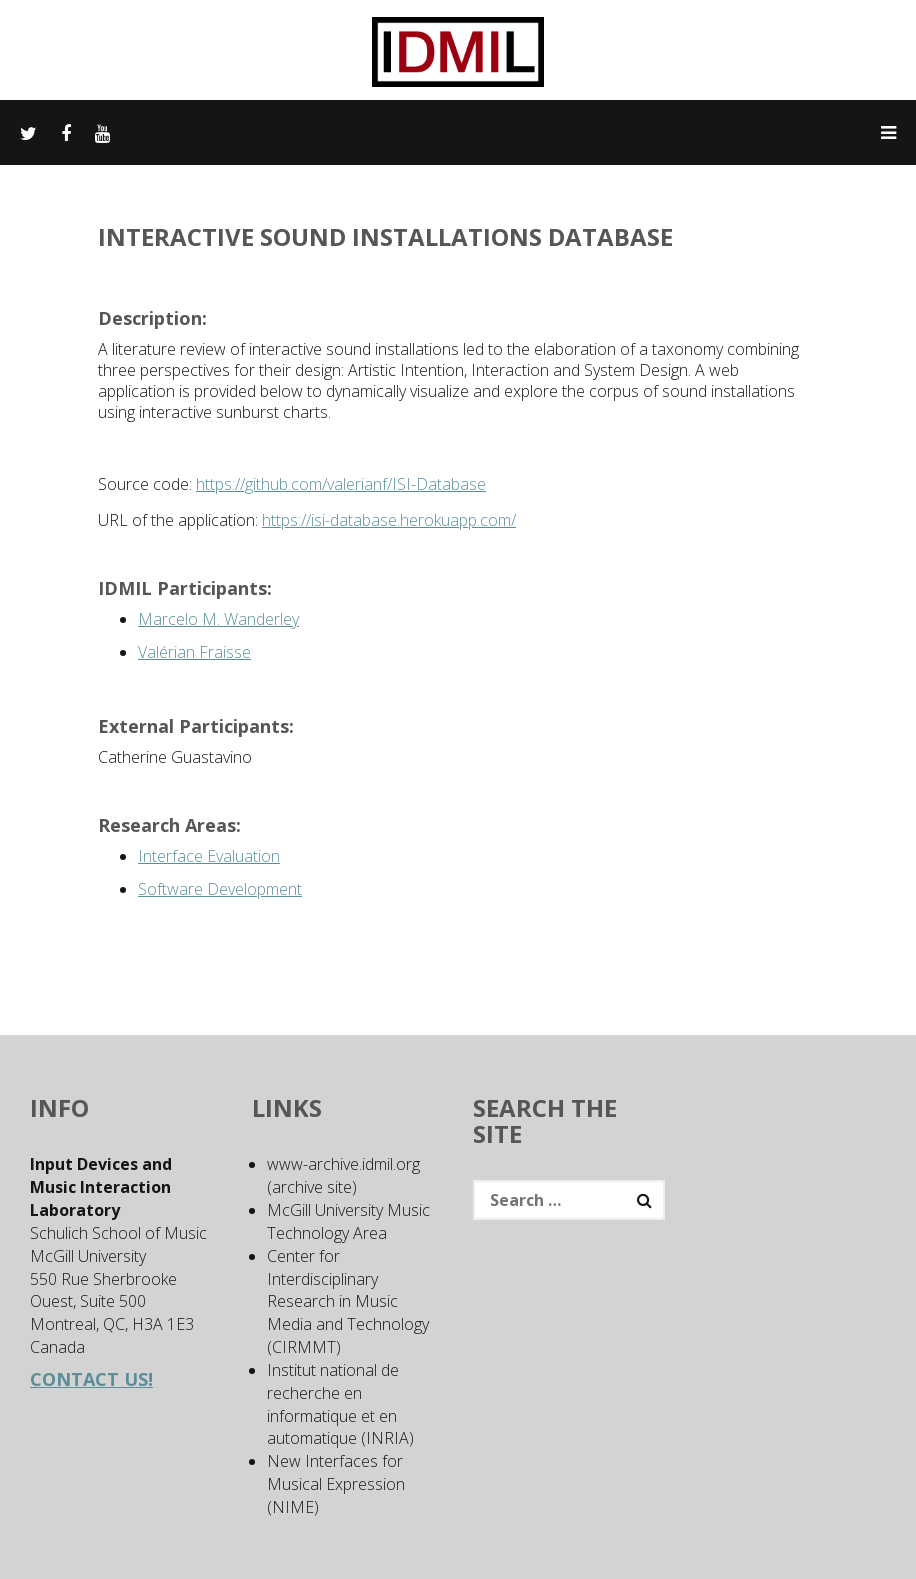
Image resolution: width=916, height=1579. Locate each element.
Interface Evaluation (209, 856)
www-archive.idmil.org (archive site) (343, 1175)
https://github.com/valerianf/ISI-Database (341, 484)
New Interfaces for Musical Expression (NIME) (336, 1484)
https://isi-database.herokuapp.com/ (389, 520)
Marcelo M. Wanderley (218, 619)
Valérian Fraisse (194, 652)
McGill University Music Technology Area (348, 1221)
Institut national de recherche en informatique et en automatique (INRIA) (340, 1404)
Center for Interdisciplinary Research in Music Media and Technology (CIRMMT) (348, 1301)
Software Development (220, 889)
